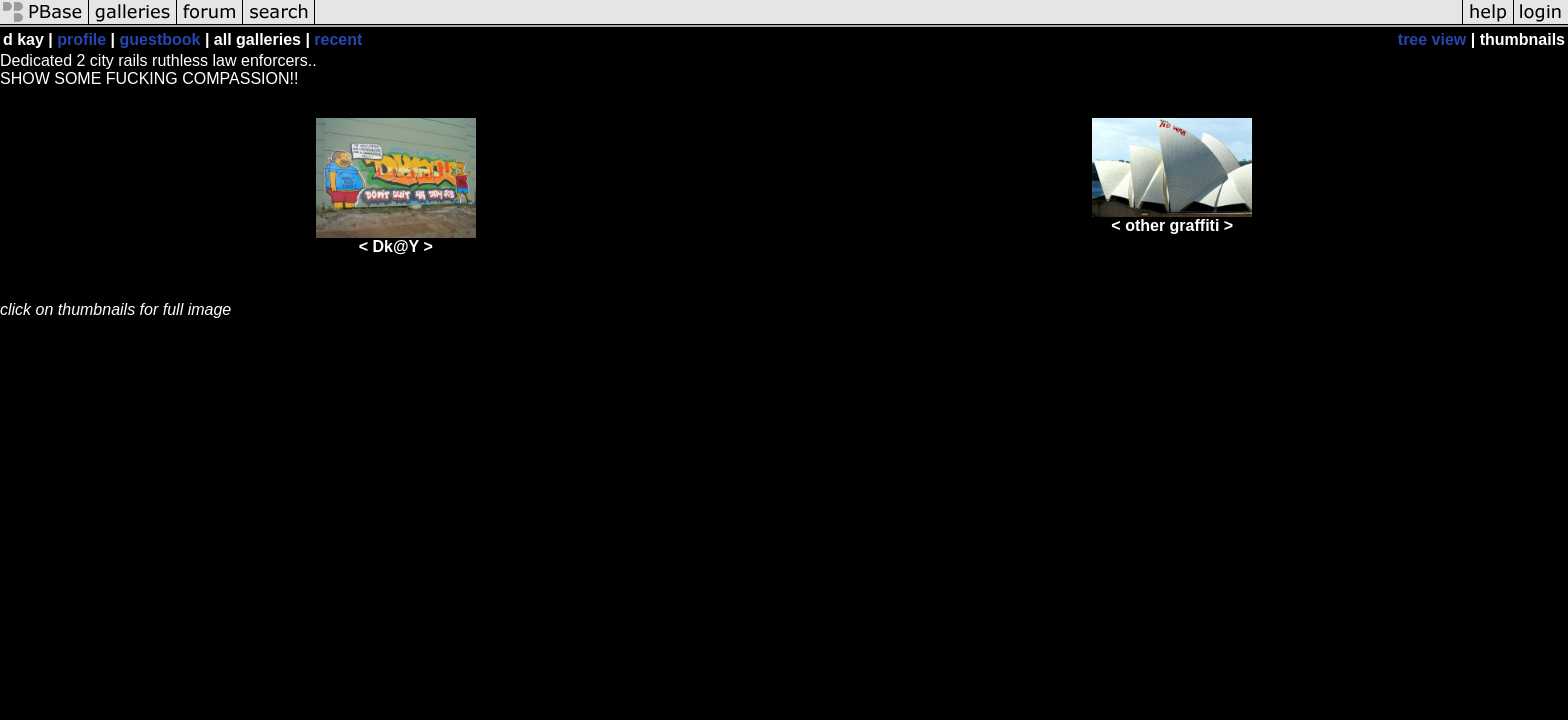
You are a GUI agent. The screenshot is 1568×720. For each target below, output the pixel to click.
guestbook (160, 39)
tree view (1432, 39)
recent (338, 39)
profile (81, 39)
